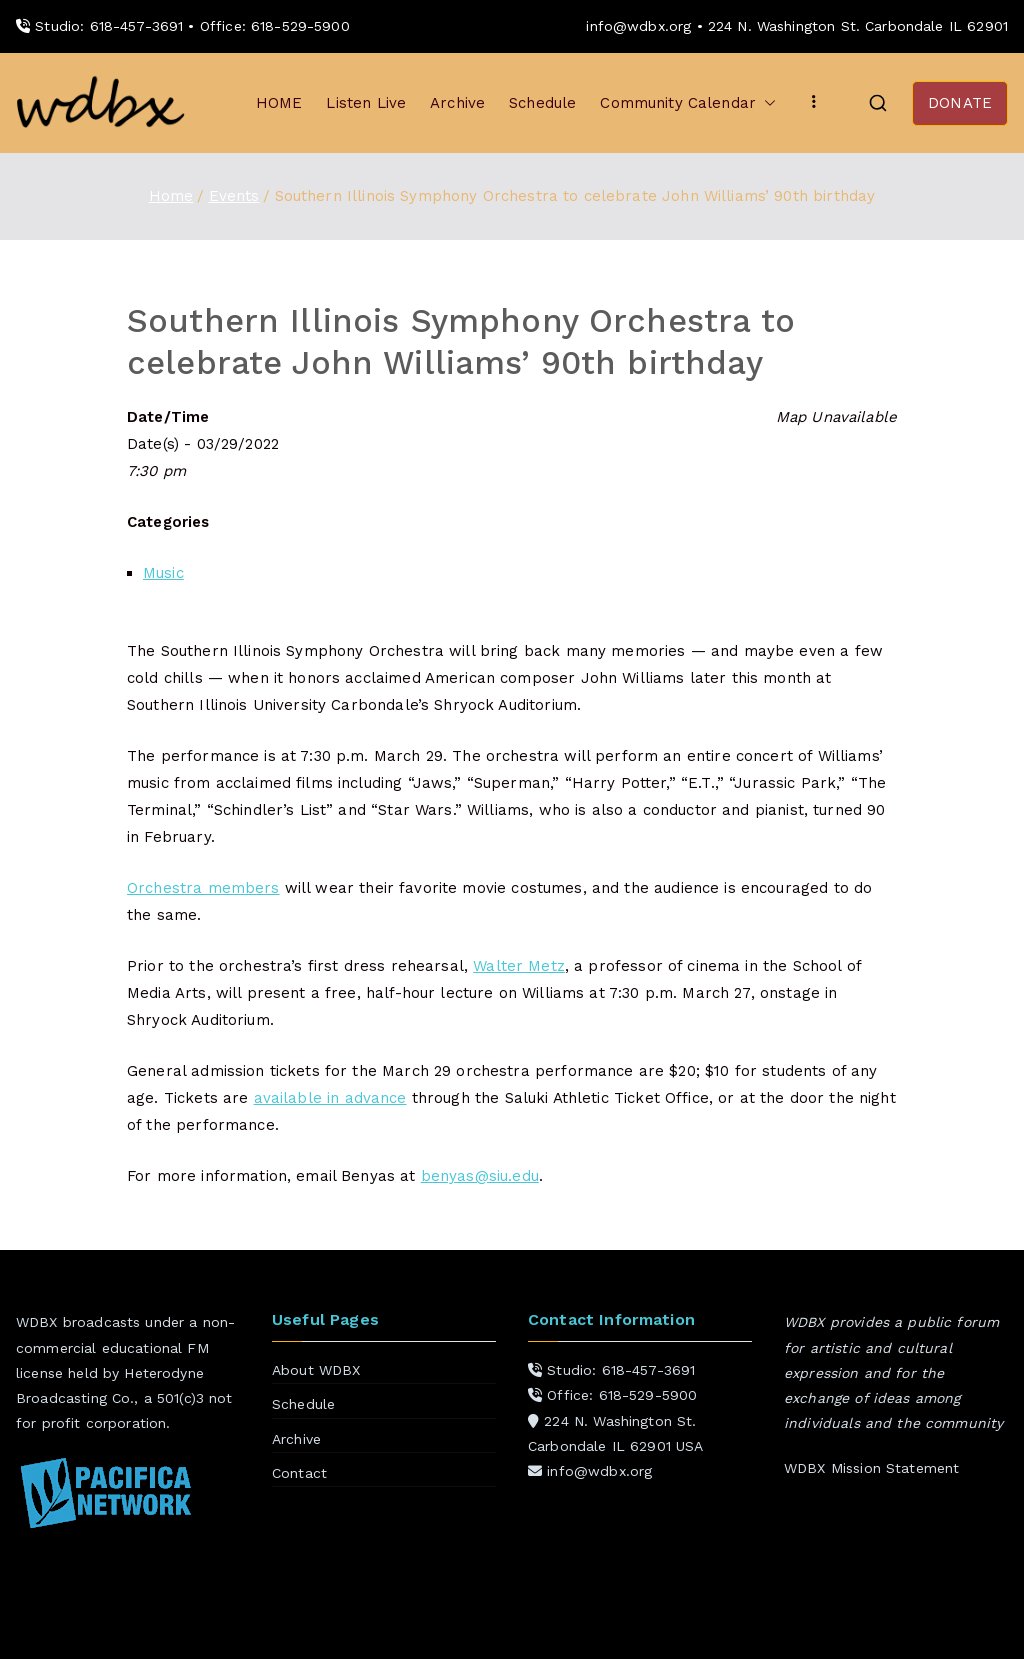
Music (163, 573)
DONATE (960, 103)
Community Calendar (688, 103)
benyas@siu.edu (480, 1176)
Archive (457, 103)
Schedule (542, 103)
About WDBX (316, 1370)
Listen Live (366, 103)
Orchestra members (203, 888)
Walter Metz (519, 966)
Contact (299, 1473)
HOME (279, 103)
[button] (766, 103)
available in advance (330, 1098)
